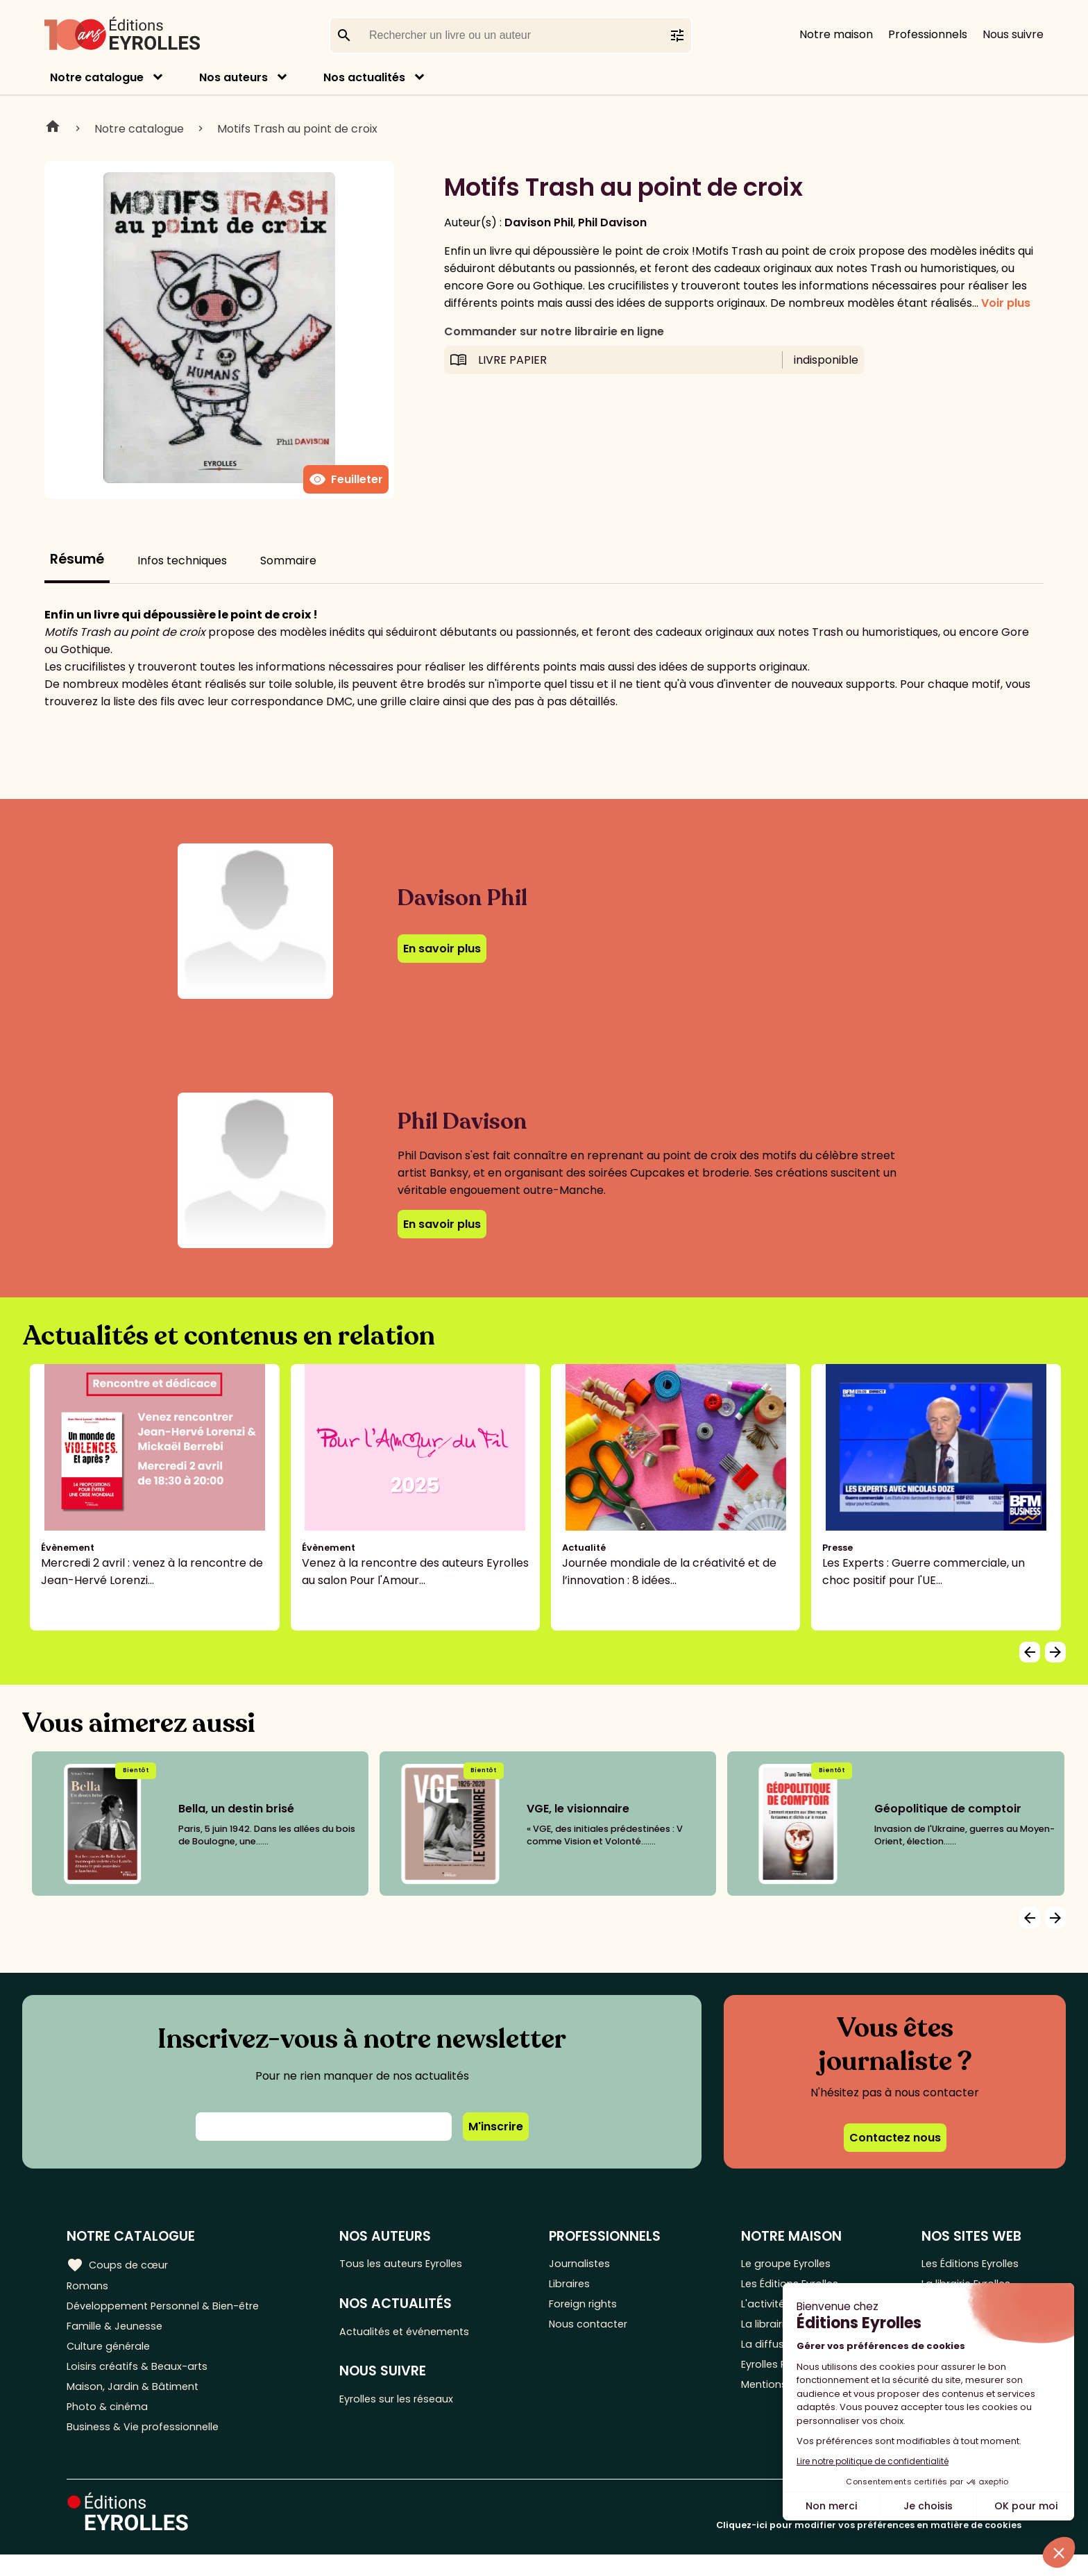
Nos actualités (364, 77)
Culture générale (113, 2356)
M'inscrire (495, 2127)
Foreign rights (596, 2310)
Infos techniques (182, 561)
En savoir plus (442, 949)
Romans (89, 2287)
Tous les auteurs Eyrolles (415, 2264)
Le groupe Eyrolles (787, 2264)
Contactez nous (895, 2138)
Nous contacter (601, 2333)
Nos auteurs (233, 77)
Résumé (77, 559)
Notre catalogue (97, 77)
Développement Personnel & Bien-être (174, 2310)
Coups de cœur (120, 2263)
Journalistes (591, 2264)
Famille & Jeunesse (119, 2333)
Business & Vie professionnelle (148, 2447)
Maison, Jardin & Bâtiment (137, 2401)
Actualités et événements (420, 2335)
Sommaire (288, 561)
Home (52, 128)
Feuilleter (346, 479)
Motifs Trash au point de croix (297, 129)
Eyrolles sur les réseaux (412, 2406)
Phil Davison (612, 222)
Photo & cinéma (110, 2424)
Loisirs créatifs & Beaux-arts (143, 2378)
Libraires (581, 2287)
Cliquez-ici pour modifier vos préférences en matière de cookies (868, 2546)
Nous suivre (1013, 34)
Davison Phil (538, 222)
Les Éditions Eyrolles (968, 2264)
